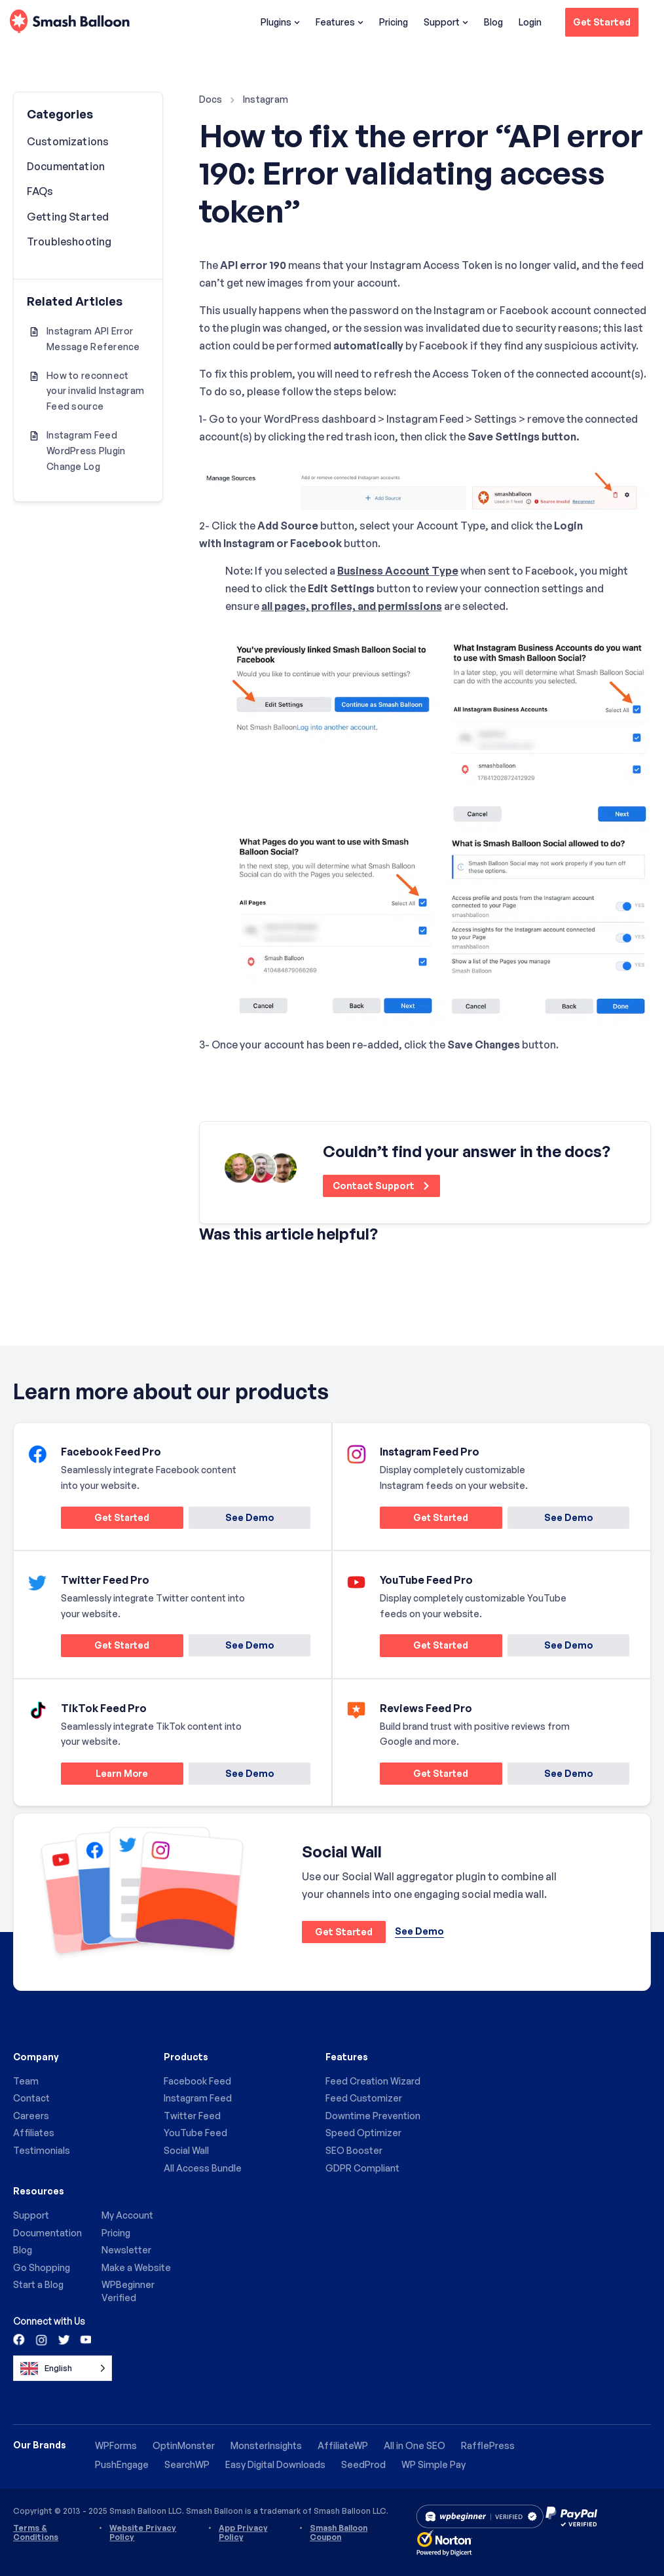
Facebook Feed (197, 2080)
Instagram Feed (198, 2098)
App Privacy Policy (243, 2533)
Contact (31, 2098)
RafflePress (487, 2445)
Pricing (393, 21)
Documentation (66, 166)
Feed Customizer (363, 2098)
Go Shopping (41, 2267)
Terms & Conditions (35, 2533)
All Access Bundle (203, 2168)
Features (339, 21)
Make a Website (136, 2267)
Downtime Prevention (372, 2115)
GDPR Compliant (362, 2168)
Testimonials (41, 2150)
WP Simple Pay (433, 2464)
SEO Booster (353, 2150)
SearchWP (187, 2464)
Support (446, 21)
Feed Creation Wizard (372, 2080)
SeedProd (363, 2464)
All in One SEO (414, 2445)
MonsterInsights (266, 2445)
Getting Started (68, 216)
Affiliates (33, 2133)
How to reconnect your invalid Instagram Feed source (95, 391)
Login (530, 21)
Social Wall (186, 2150)
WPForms (116, 2445)
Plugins (280, 21)
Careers (31, 2115)
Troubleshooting (69, 241)
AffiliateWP (342, 2445)
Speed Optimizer (363, 2133)
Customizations (68, 141)
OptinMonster (184, 2445)
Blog (493, 21)
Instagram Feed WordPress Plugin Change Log (85, 450)
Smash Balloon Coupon (338, 2533)
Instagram (266, 99)
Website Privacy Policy (142, 2533)
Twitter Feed (192, 2115)
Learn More (105, 1775)
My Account (127, 2215)
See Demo (249, 1517)
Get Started (602, 21)
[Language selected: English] (62, 2368)
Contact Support (382, 1185)
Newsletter (126, 2250)
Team (26, 2080)
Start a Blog (38, 2285)
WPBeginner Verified (128, 2292)
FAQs (40, 191)
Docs (211, 99)
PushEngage (122, 2464)
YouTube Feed (195, 2133)
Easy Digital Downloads (275, 2464)
